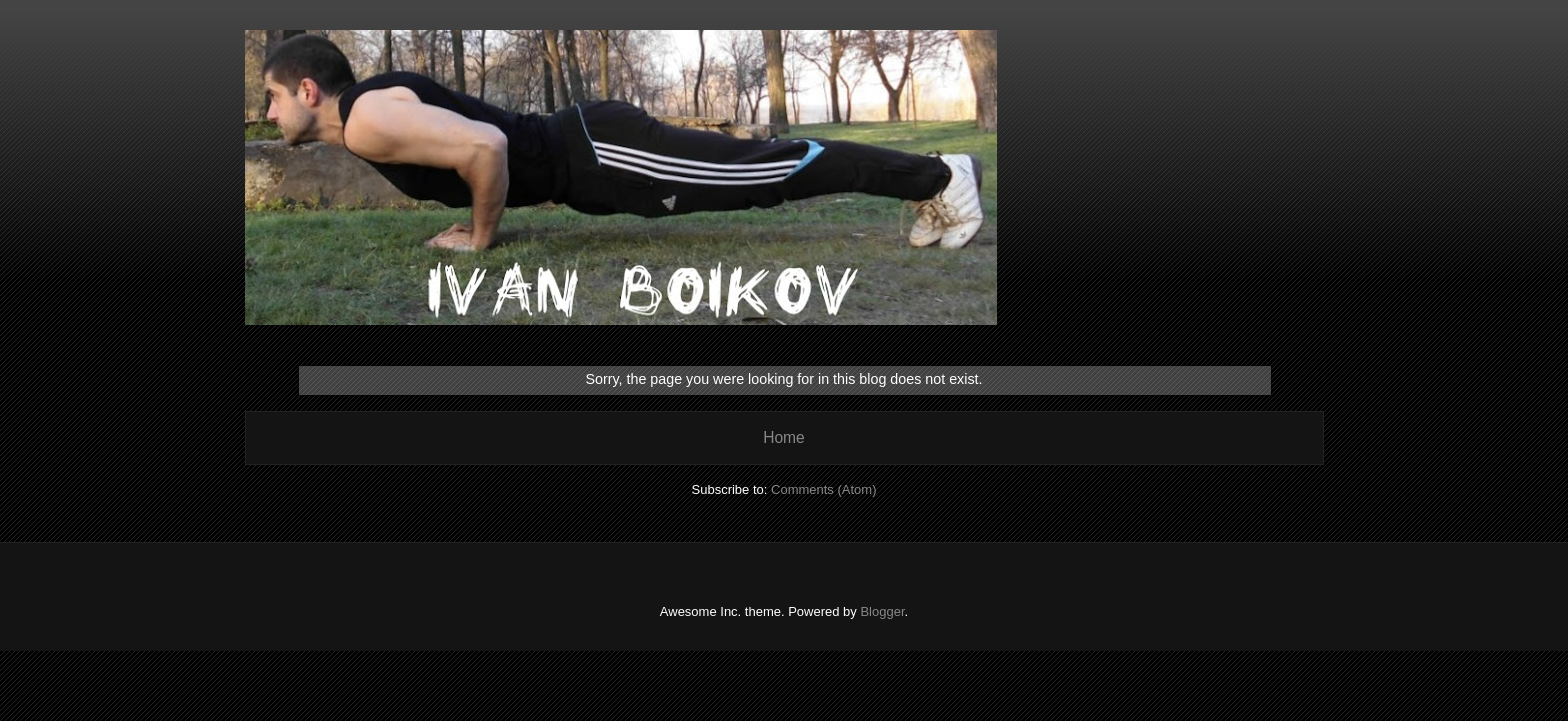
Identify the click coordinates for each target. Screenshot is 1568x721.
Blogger (882, 611)
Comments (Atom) (823, 489)
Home (784, 437)
